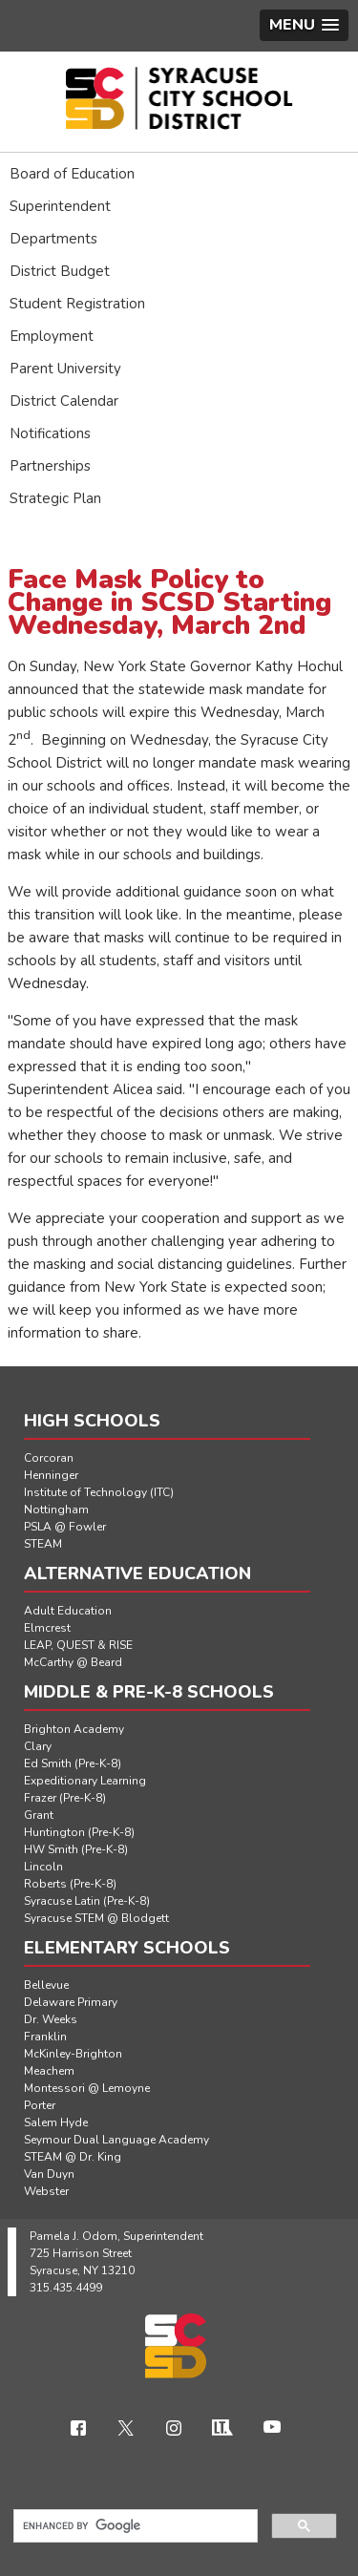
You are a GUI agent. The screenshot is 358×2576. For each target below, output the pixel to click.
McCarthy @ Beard (73, 1662)
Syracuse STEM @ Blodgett (96, 1918)
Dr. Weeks (50, 2019)
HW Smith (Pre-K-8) (76, 1849)
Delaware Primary (70, 2002)
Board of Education (72, 173)
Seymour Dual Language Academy (116, 2139)
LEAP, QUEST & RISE (78, 1645)
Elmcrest (47, 1628)
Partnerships (50, 465)
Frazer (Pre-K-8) (65, 1797)
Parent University (65, 368)
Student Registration (77, 303)
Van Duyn (49, 2174)
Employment (52, 336)
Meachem (49, 2071)
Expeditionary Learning (85, 1780)
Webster (46, 2191)
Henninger (51, 1475)
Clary (38, 1746)
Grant (38, 1815)
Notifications (50, 433)
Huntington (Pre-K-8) (79, 1832)
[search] (133, 2526)
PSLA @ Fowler (65, 1526)
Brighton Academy (74, 1729)
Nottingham (56, 1509)
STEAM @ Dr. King (72, 2156)
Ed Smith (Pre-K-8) (72, 1763)
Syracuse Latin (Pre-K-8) (87, 1901)
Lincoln (43, 1866)
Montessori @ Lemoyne (87, 2088)
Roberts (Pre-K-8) (70, 1883)
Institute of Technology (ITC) (99, 1492)
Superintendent (60, 206)
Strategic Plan (55, 498)
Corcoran (49, 1458)
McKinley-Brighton (73, 2053)
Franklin (45, 2036)
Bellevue (46, 1985)
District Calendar (64, 401)
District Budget (60, 271)
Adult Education (68, 1610)
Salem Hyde (56, 2122)
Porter (39, 2105)
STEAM (43, 1544)
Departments (53, 238)
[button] (304, 25)
